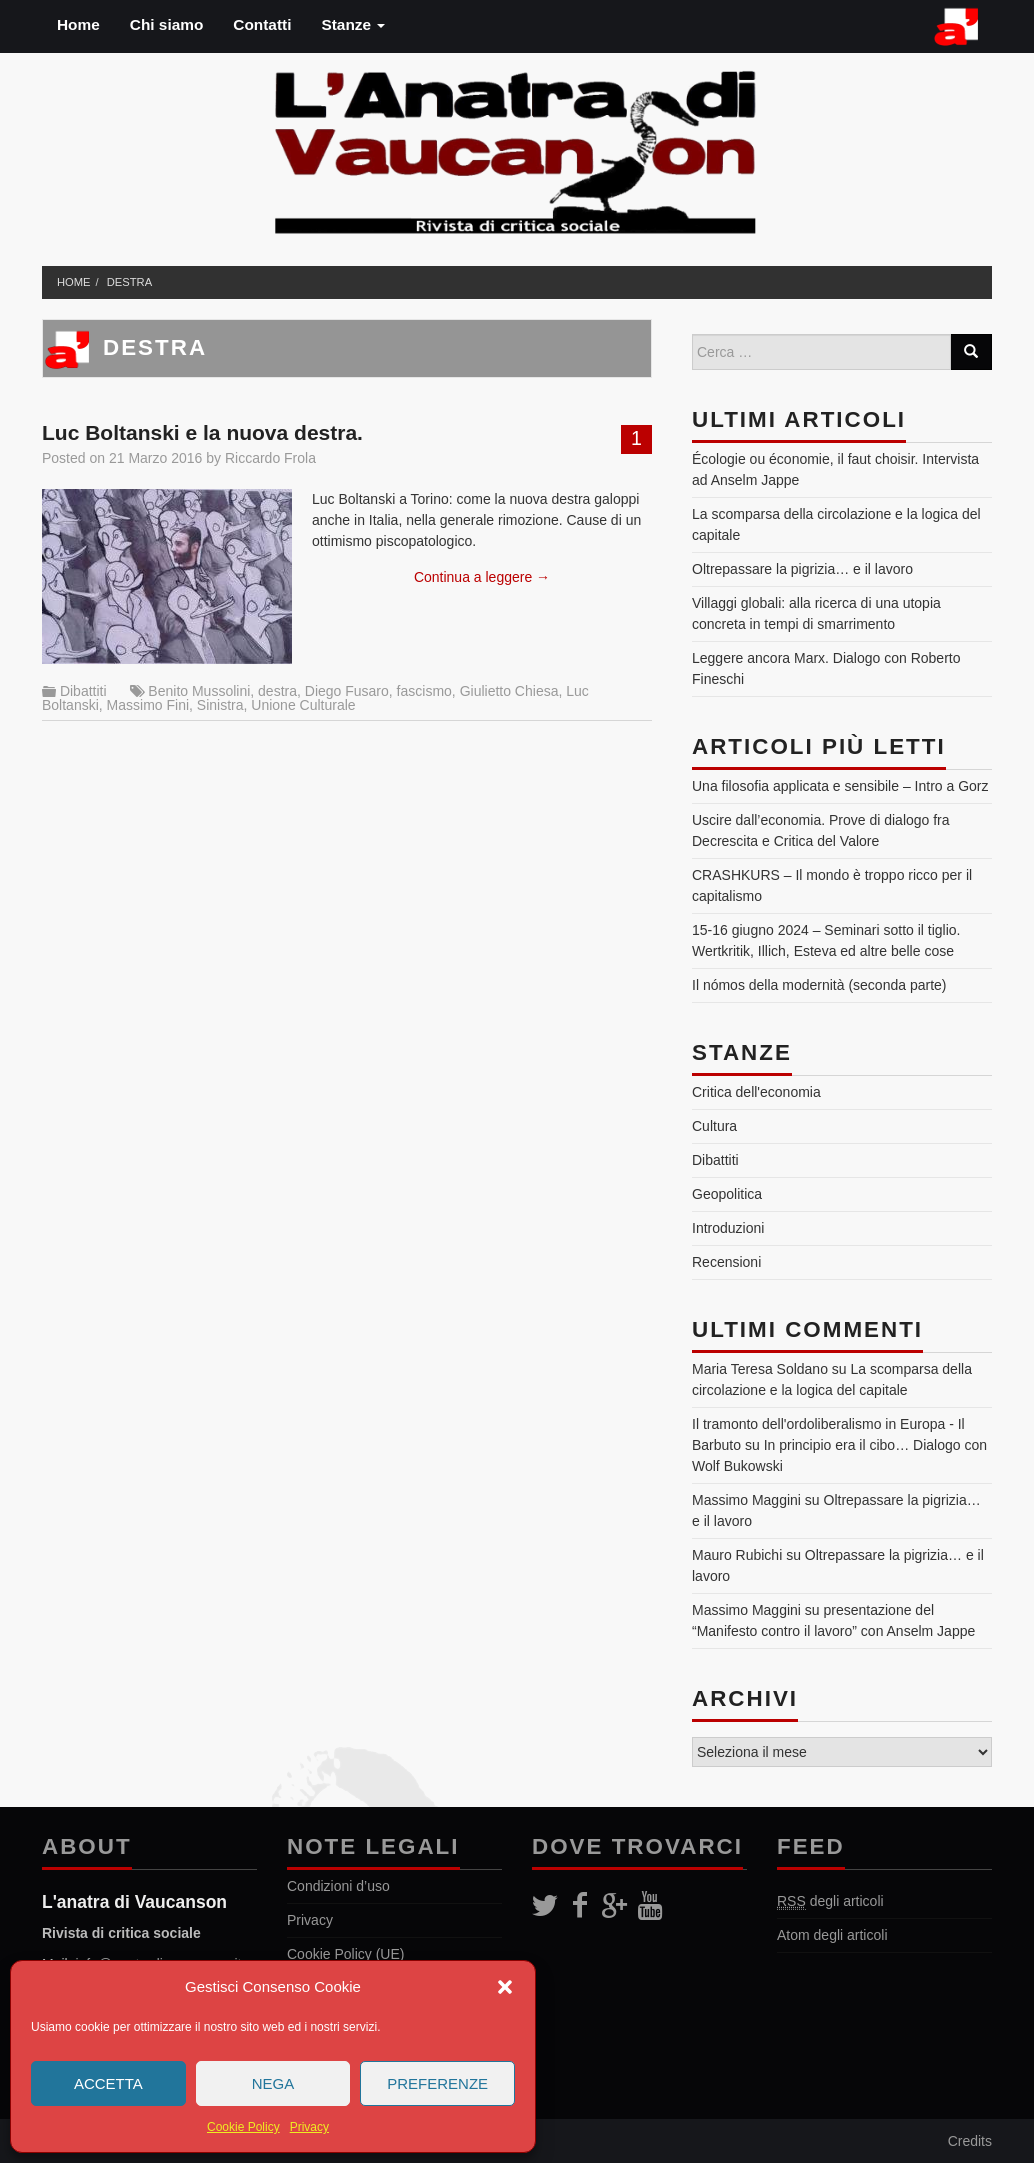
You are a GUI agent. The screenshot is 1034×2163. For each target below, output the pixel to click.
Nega (273, 2083)
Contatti (262, 24)
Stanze (353, 24)
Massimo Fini (148, 705)
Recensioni (726, 1262)
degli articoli (830, 1901)
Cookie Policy (243, 2127)
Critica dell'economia (756, 1092)
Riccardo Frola (270, 458)
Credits (970, 2141)
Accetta (108, 2083)
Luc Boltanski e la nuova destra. (202, 432)
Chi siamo (167, 24)
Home (78, 24)
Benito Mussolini (199, 691)
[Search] (971, 352)
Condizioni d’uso (338, 1886)
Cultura (714, 1126)
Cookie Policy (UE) (345, 1954)
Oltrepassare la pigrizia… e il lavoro (802, 569)
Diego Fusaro (347, 691)
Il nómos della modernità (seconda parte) (819, 985)
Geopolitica (727, 1194)
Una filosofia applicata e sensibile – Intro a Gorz (840, 786)
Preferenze (437, 2083)
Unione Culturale (303, 705)
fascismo (424, 691)
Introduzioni (728, 1228)
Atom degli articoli (832, 1935)
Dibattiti (83, 691)
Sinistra (220, 705)
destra (129, 282)
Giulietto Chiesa (509, 691)
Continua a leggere (482, 577)
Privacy (309, 2127)
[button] (505, 1987)
